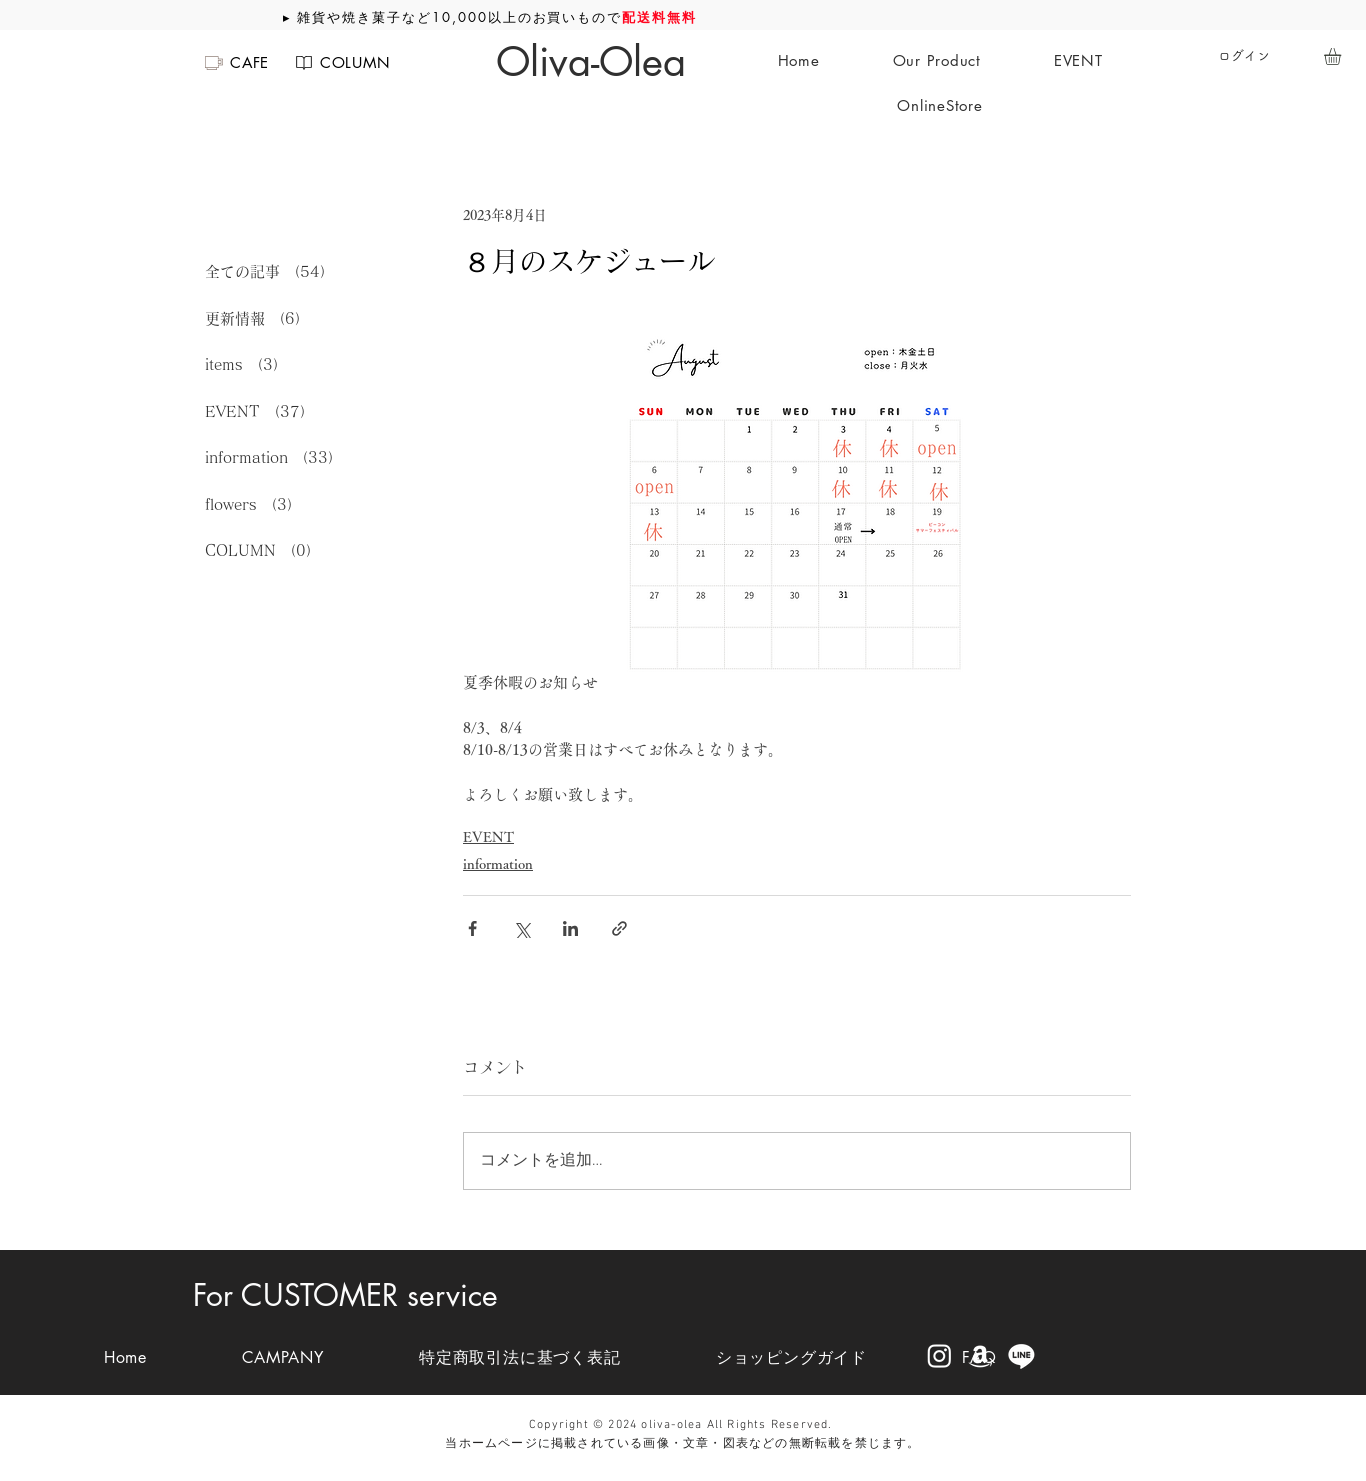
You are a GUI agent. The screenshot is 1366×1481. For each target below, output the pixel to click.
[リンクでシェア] (619, 928)
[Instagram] (939, 1355)
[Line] (1021, 1355)
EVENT (488, 837)
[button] (1342, 56)
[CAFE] (236, 62)
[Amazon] (980, 1355)
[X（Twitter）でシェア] (521, 928)
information (498, 864)
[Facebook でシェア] (472, 928)
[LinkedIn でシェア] (570, 928)
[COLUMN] (341, 62)
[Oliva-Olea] (591, 62)
